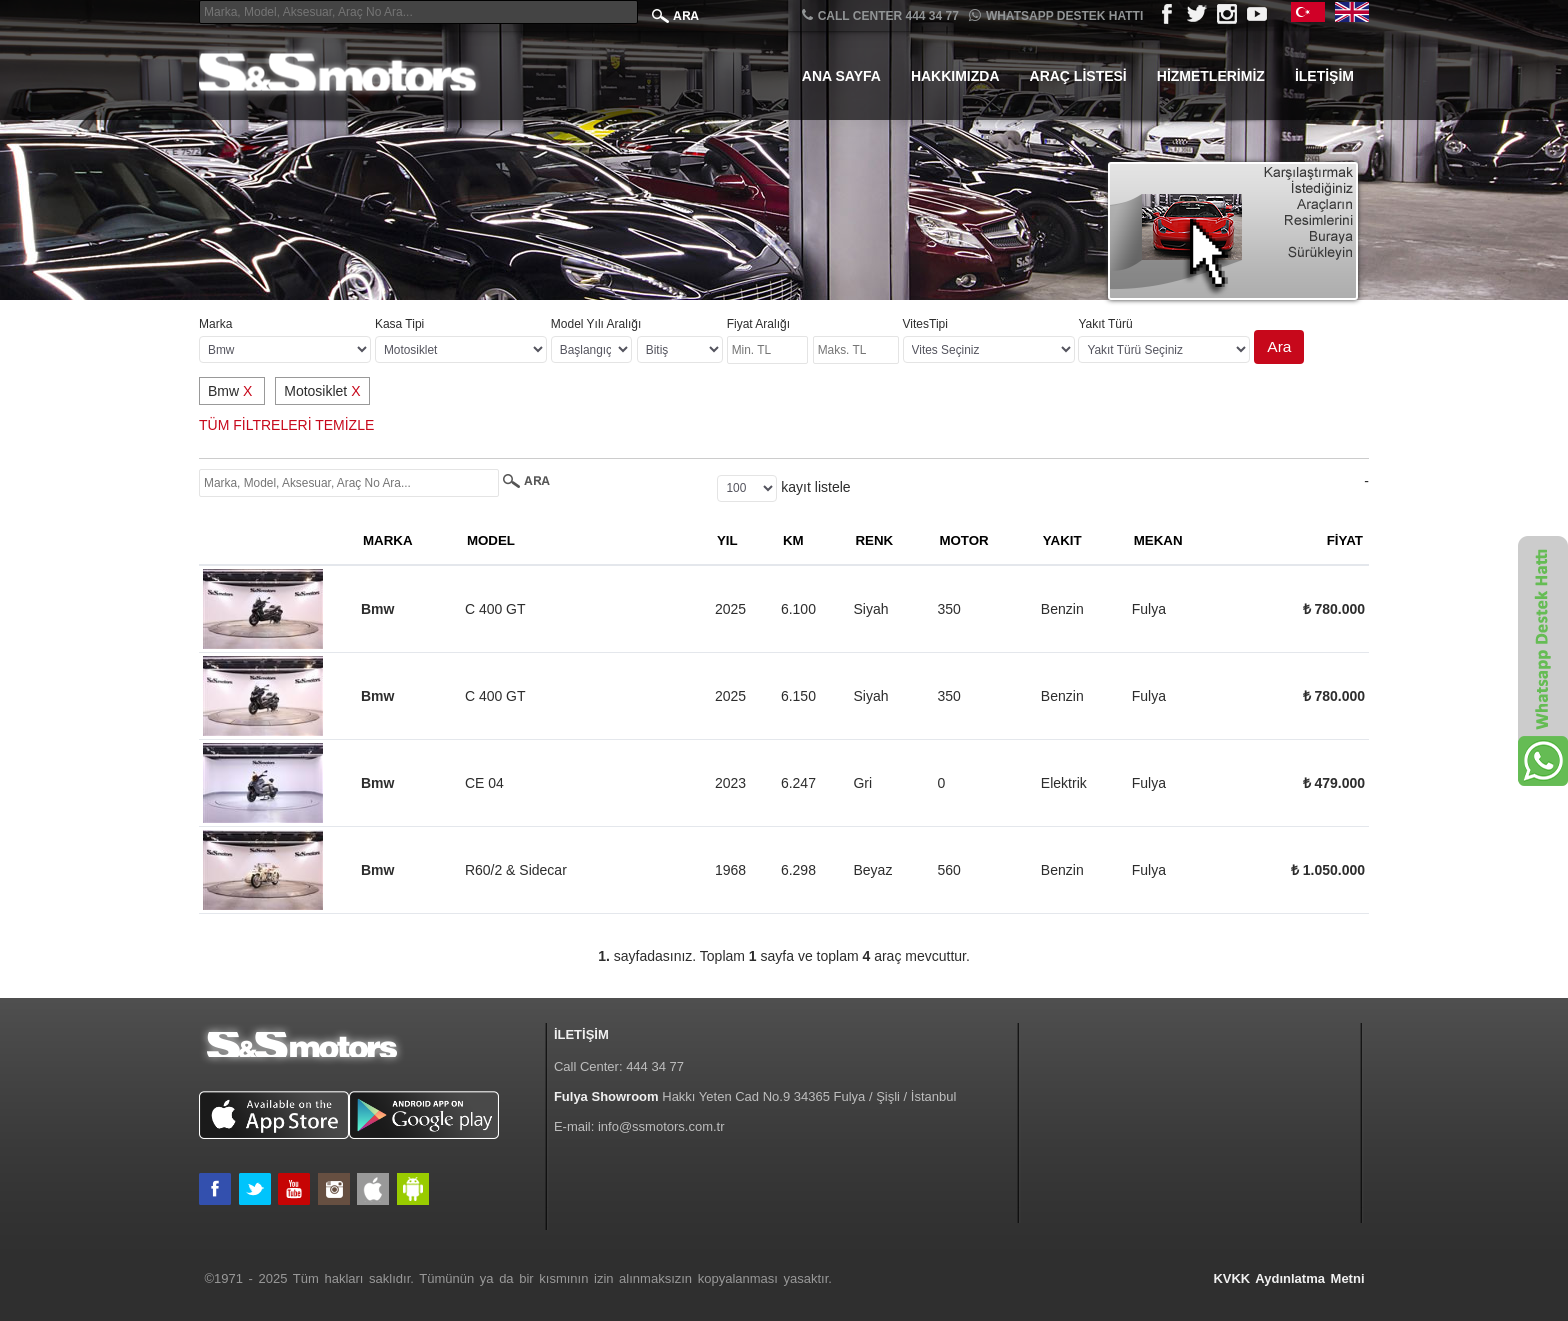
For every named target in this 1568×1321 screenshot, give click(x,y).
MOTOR (963, 540)
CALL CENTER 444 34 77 (880, 15)
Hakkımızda (955, 76)
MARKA (388, 540)
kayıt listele (815, 487)
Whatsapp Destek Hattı (1056, 15)
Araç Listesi (1078, 76)
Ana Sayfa (841, 76)
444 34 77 (655, 1066)
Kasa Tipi (399, 324)
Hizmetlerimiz (1211, 76)
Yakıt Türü (1105, 324)
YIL (727, 540)
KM (793, 540)
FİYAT (1345, 540)
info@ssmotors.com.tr (661, 1126)
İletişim (1324, 76)
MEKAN (1158, 540)
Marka (215, 324)
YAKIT (1062, 540)
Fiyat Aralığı (758, 324)
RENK (874, 540)
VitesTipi (925, 324)
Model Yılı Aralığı (596, 324)
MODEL (491, 540)
